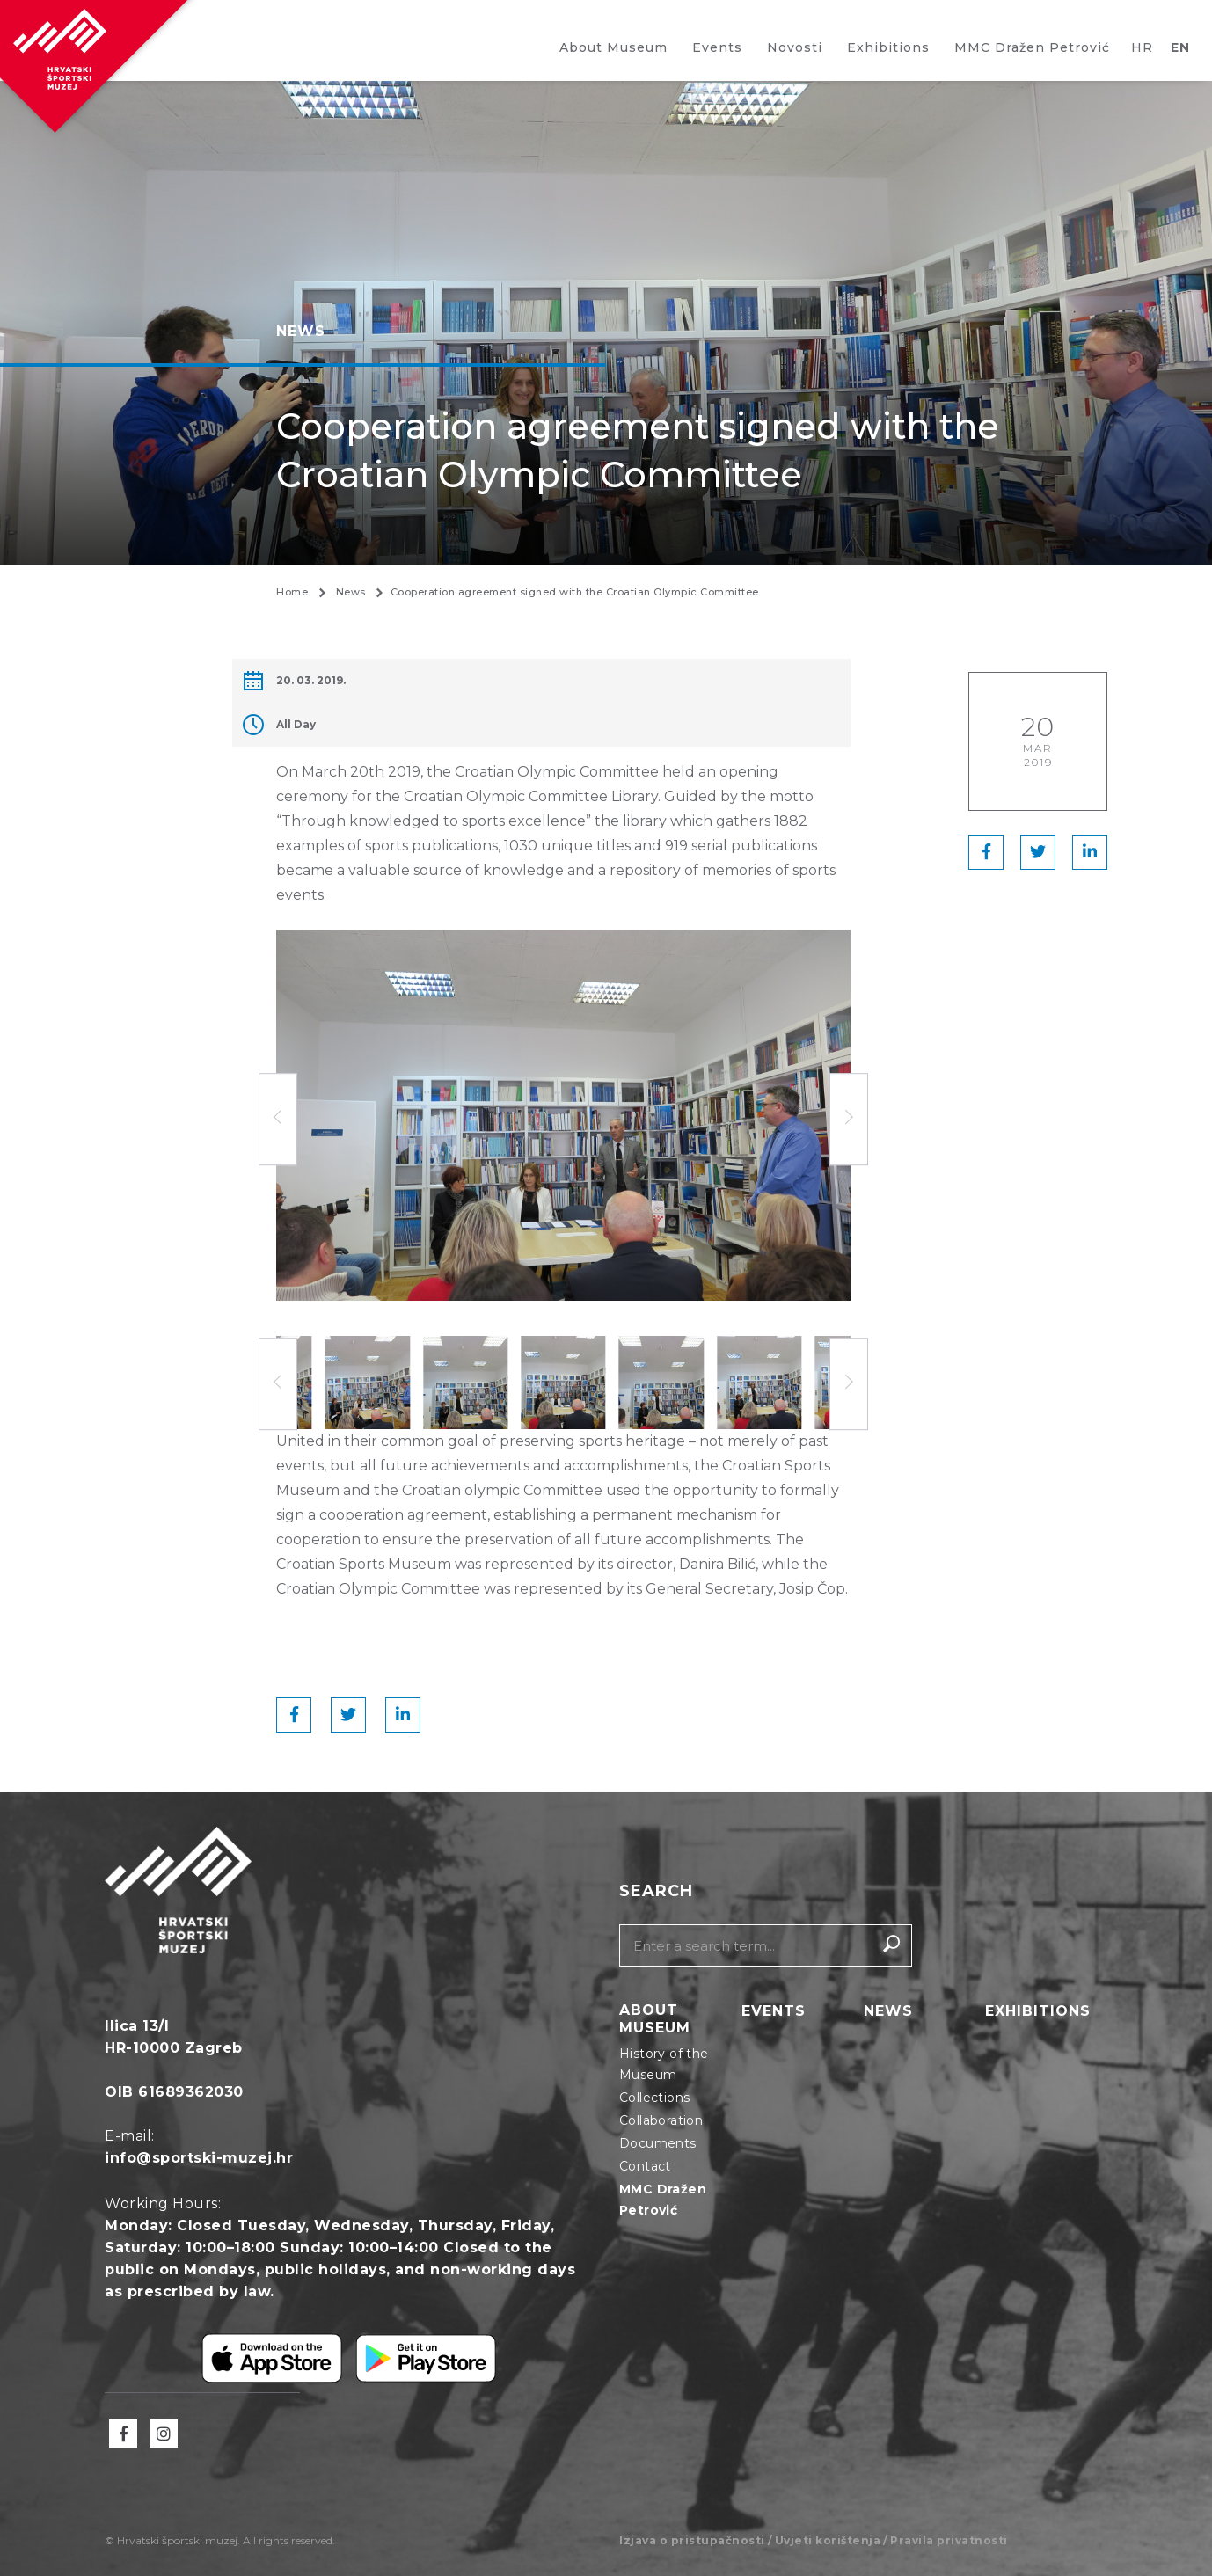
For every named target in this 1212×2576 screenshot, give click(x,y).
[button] (848, 1119)
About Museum (613, 47)
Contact (645, 2166)
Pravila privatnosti (949, 2540)
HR (1142, 47)
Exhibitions (888, 47)
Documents (658, 2143)
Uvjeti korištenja (828, 2540)
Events (717, 47)
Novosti (794, 47)
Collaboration (661, 2120)
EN (1180, 47)
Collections (654, 2097)
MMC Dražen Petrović (1032, 47)
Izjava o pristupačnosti (692, 2540)
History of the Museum (664, 2064)
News (888, 2011)
